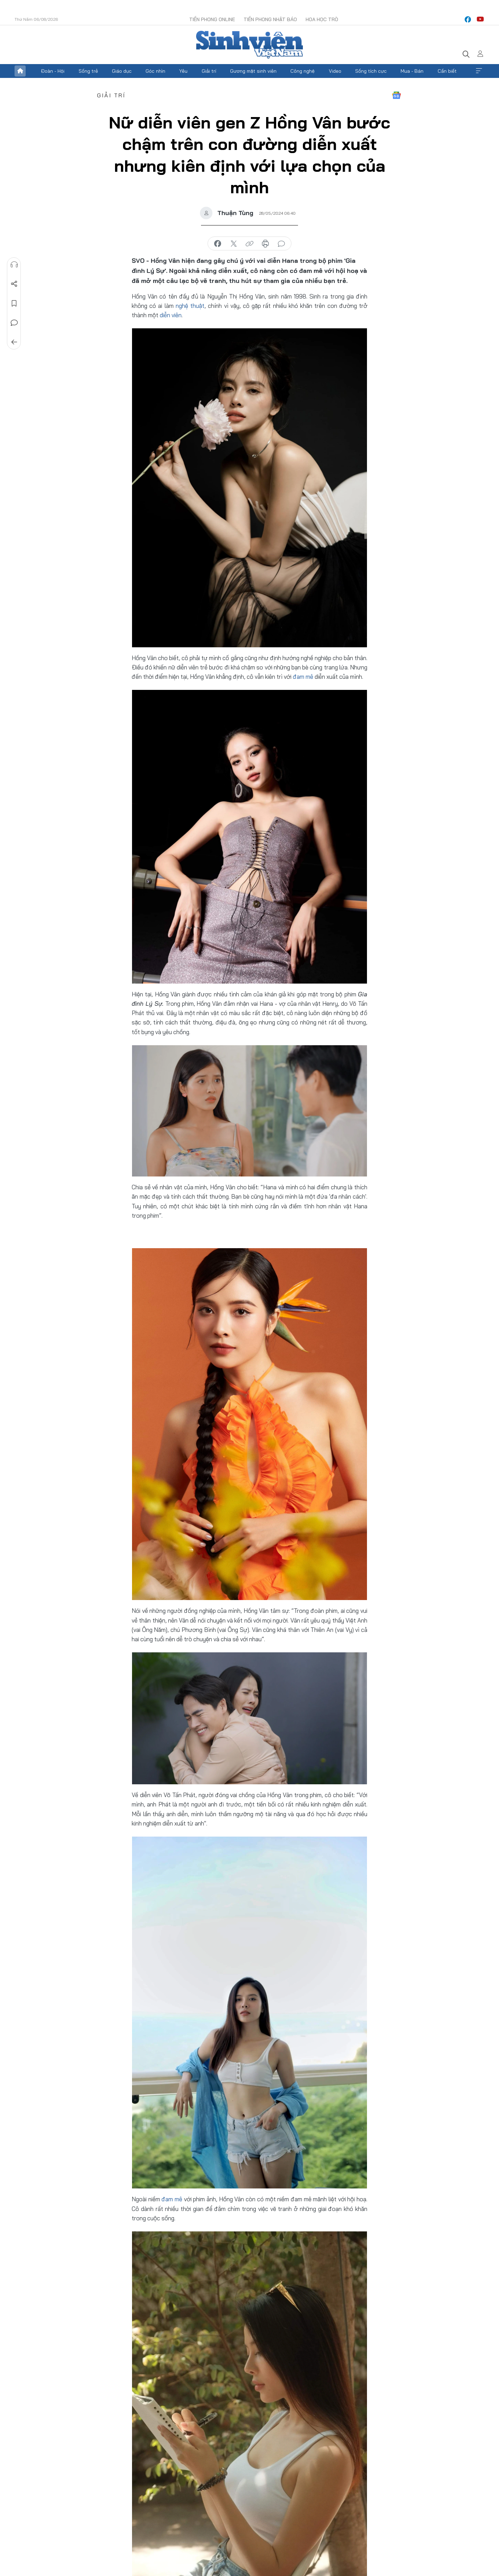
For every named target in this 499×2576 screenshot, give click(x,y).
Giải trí (209, 71)
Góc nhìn (155, 71)
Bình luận (14, 323)
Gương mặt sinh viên (253, 71)
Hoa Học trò (322, 19)
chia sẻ (217, 244)
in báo (265, 244)
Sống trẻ (88, 71)
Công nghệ (302, 71)
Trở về (14, 342)
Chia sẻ (14, 284)
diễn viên (171, 315)
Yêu (183, 71)
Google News (396, 95)
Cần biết (447, 71)
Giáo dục (122, 71)
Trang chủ (20, 71)
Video (335, 71)
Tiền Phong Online (212, 19)
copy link (249, 244)
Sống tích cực (371, 71)
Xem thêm (478, 71)
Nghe (14, 264)
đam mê (303, 676)
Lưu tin (14, 303)
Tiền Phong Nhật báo (270, 19)
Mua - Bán (412, 71)
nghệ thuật (190, 305)
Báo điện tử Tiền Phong (249, 45)
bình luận (281, 244)
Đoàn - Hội (52, 71)
